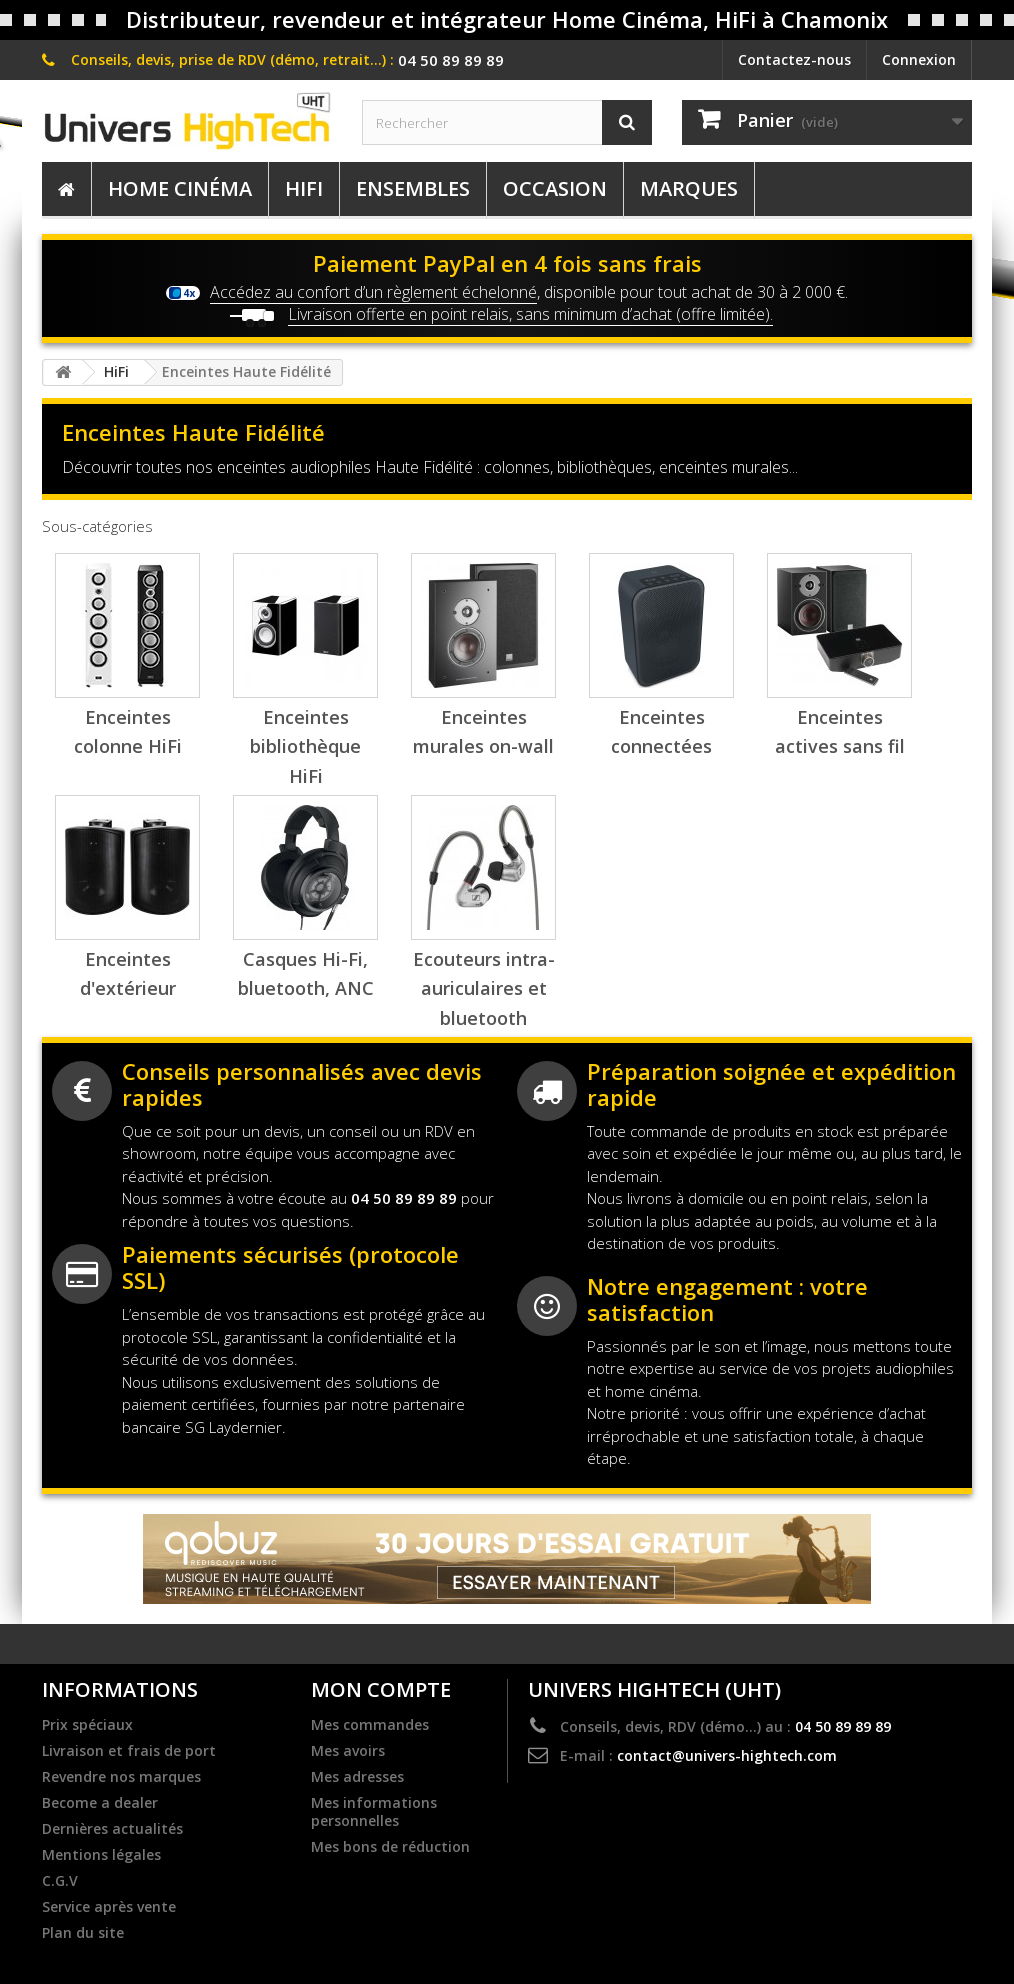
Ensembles (413, 188)
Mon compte (381, 1689)
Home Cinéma (180, 188)
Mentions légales (101, 1855)
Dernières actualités (112, 1829)
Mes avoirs (348, 1751)
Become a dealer (100, 1803)
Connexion (919, 59)
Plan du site (83, 1933)
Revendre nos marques (121, 1777)
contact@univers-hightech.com (727, 1755)
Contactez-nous (794, 59)
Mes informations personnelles (374, 1812)
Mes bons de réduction (390, 1847)
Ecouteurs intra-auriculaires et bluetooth (484, 988)
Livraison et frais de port (129, 1751)
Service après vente (109, 1907)
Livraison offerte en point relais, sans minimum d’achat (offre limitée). (530, 314)
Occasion (555, 188)
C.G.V (60, 1881)
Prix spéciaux (87, 1725)
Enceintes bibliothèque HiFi (305, 746)
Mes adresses (357, 1777)
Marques (689, 188)
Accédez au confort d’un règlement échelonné (373, 292)
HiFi (304, 188)
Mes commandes (370, 1725)
